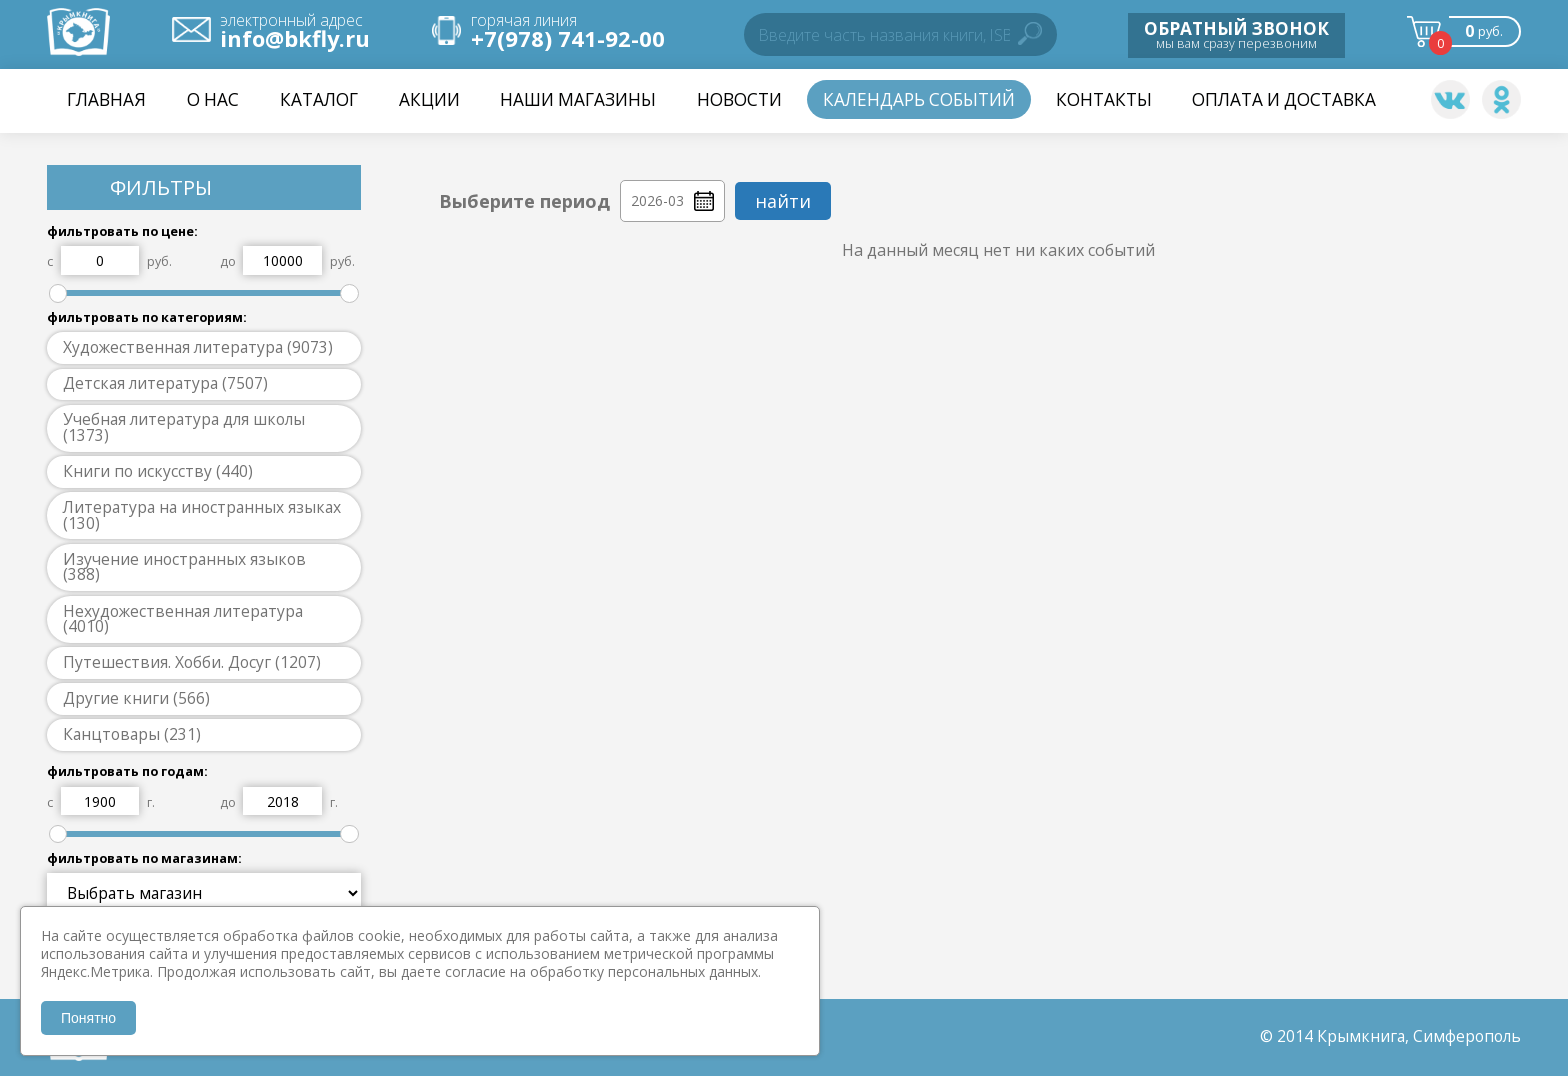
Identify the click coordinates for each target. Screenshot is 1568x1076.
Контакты (1104, 99)
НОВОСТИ (739, 99)
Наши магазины (578, 99)
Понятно (88, 1018)
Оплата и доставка (1284, 99)
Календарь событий (919, 99)
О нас (213, 99)
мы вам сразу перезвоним (1236, 34)
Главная (106, 99)
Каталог (319, 99)
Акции (429, 99)
